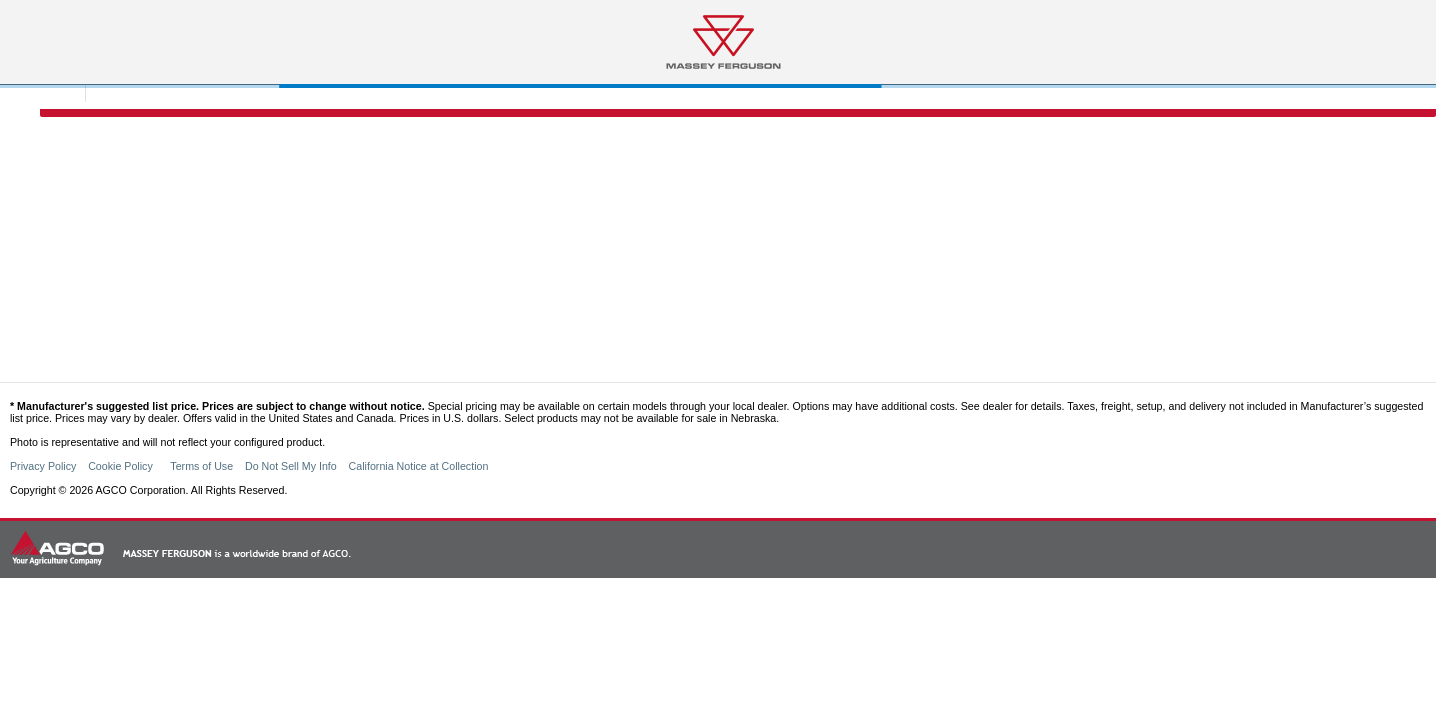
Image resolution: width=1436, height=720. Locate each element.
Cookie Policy (122, 466)
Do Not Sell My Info (291, 466)
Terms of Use (201, 466)
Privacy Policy (43, 466)
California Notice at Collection (419, 466)
